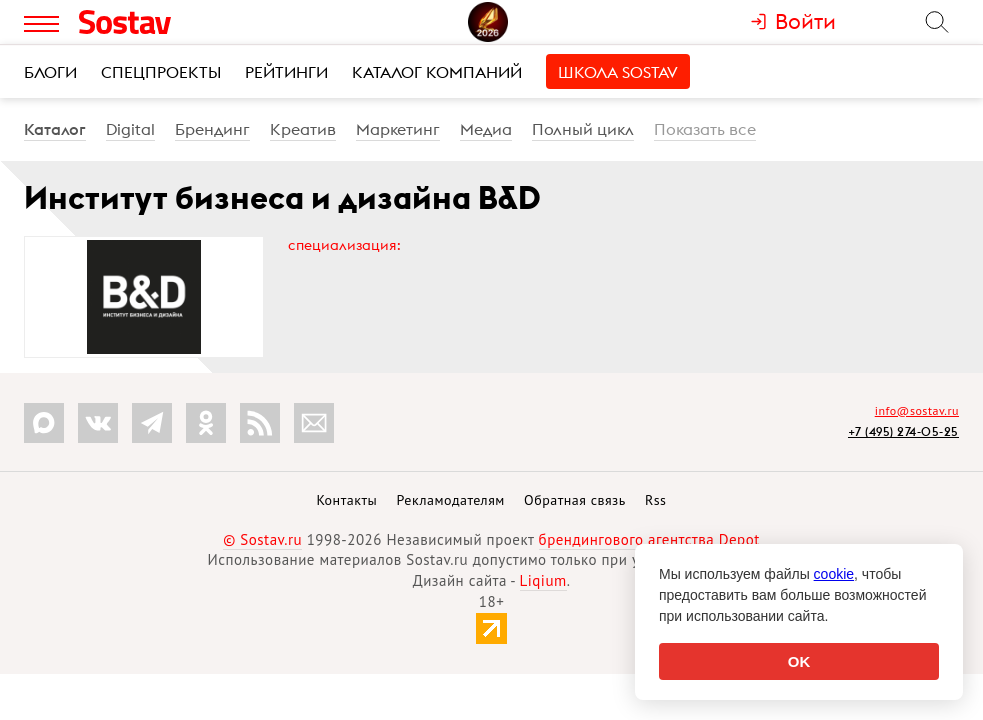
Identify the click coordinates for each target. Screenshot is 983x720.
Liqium (543, 580)
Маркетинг (398, 129)
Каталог (55, 129)
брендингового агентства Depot (649, 539)
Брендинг (212, 129)
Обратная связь (575, 500)
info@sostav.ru (917, 410)
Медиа (486, 129)
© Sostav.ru (262, 539)
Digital (130, 129)
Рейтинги (286, 72)
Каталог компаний (437, 72)
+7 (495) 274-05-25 (903, 431)
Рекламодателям (450, 500)
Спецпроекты (161, 72)
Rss (655, 500)
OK (799, 661)
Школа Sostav (618, 72)
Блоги (50, 72)
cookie (834, 574)
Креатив (303, 129)
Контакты (346, 500)
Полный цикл (583, 129)
